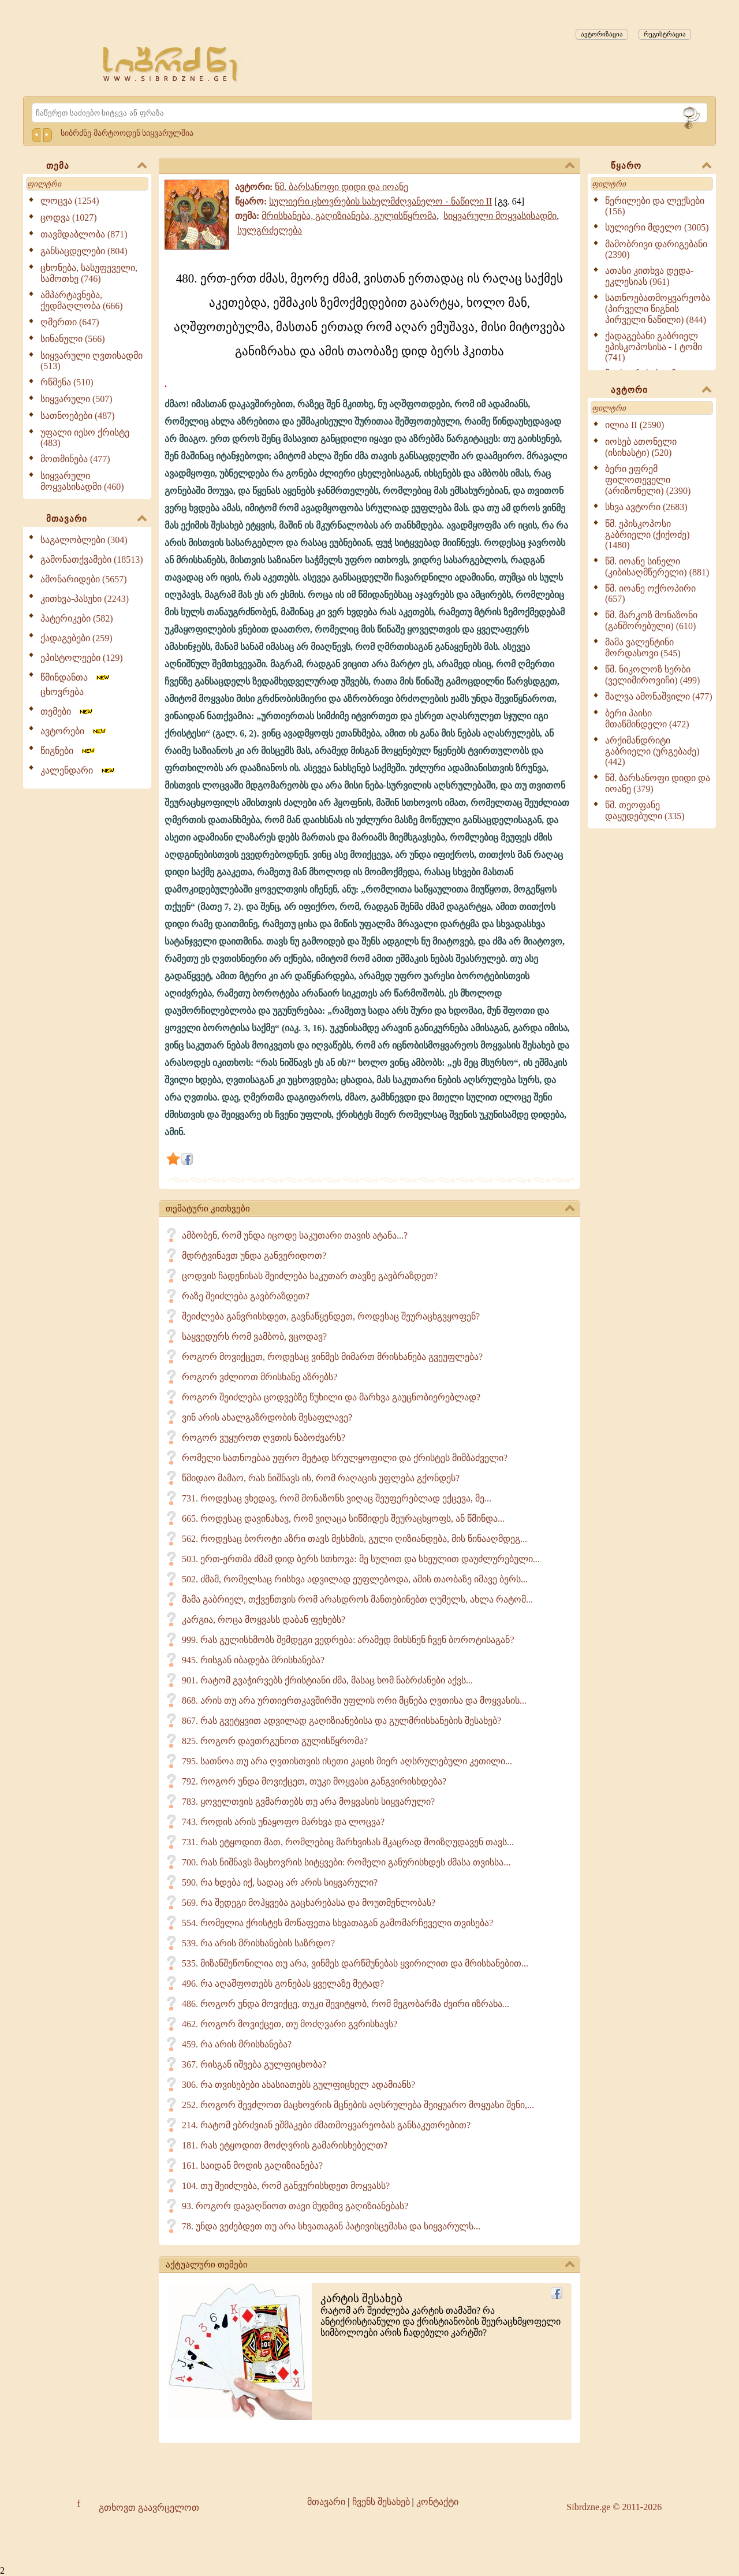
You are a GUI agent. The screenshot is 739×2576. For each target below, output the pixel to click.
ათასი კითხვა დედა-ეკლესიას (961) (649, 276)
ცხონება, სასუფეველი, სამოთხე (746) (88, 273)
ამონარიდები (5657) (83, 579)
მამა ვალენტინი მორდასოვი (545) (643, 647)
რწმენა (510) (67, 382)
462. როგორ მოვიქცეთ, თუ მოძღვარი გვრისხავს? (289, 2024)
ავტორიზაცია (602, 34)
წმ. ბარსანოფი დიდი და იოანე (341, 187)
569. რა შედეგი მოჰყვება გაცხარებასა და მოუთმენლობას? (308, 1903)
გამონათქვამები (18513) (91, 559)
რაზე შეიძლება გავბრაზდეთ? (245, 1296)
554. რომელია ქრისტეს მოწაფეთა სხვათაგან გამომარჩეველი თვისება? (337, 1923)
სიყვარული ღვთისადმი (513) (91, 361)
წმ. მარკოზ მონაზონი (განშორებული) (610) (651, 620)
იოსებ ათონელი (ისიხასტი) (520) (641, 447)
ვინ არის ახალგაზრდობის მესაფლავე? (267, 1417)
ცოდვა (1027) (68, 217)
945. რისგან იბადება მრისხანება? (253, 1660)
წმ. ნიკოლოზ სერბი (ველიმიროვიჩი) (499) (652, 674)
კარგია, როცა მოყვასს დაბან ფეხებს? (263, 1620)
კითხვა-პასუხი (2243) (84, 599)
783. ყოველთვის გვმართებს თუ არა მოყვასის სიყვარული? (308, 1801)
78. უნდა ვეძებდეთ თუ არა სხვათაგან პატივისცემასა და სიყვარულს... (331, 2226)
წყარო (661, 166)
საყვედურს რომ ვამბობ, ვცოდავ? (254, 1336)
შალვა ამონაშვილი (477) (658, 696)
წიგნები (68, 751)
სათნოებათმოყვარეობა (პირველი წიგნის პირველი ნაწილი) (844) (657, 309)
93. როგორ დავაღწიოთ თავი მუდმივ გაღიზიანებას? (295, 2206)
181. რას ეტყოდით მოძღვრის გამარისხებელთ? (284, 2145)
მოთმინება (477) (75, 459)
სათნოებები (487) (77, 416)
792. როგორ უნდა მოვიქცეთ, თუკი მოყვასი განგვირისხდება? (314, 1781)
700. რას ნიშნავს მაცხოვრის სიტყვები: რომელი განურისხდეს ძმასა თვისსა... (346, 1862)
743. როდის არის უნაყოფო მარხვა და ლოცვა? (283, 1822)
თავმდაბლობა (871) (84, 234)
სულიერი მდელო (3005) (657, 227)
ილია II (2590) (634, 425)
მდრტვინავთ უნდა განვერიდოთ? (254, 1256)
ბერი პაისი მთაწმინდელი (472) (647, 718)
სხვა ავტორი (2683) (646, 507)
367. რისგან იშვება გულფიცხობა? (254, 2064)
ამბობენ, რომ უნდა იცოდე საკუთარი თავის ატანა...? (295, 1235)
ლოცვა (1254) (69, 201)
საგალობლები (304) (84, 540)
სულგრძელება (269, 230)
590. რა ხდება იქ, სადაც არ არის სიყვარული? (280, 1882)
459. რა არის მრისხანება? (237, 2044)
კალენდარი (78, 770)
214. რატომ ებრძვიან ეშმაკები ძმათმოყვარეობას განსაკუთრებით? (326, 2125)
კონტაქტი (437, 2502)
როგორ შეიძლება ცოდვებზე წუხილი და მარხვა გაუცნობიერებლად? (331, 1397)
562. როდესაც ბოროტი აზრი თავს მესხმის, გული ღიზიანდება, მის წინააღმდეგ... (354, 1539)
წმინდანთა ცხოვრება (75, 684)
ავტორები (73, 731)
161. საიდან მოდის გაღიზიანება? (252, 2165)
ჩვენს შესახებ (381, 2502)
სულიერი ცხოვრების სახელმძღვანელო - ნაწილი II (380, 201)
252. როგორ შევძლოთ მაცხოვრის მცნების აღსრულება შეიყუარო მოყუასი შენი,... (358, 2105)
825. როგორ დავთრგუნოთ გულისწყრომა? (275, 1741)
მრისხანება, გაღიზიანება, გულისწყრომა (349, 216)
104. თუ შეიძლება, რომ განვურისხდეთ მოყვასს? (286, 2186)
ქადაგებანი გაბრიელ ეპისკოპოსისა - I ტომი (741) (653, 346)
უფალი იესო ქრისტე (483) (84, 438)
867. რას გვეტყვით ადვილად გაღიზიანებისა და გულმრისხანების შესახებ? (341, 1721)
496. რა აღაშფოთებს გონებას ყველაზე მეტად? (283, 1983)
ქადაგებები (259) (76, 638)
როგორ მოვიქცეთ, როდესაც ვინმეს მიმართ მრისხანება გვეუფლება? (332, 1357)
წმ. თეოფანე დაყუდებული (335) (645, 810)
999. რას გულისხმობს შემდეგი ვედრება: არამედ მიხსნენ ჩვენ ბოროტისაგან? (348, 1640)
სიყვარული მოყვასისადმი (500, 216)
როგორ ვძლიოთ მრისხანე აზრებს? (259, 1377)
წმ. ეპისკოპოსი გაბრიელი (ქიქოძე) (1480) (647, 534)
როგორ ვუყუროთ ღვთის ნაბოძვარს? (263, 1438)
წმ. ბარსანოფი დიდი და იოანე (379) (657, 783)
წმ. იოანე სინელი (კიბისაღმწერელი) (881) (657, 566)
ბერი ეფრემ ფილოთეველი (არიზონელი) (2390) (648, 480)
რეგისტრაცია (665, 34)
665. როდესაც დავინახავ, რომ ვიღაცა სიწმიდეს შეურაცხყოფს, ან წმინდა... (343, 1518)
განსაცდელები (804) (84, 251)
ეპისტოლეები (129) (81, 658)
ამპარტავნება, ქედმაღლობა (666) (81, 300)
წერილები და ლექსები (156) (654, 206)
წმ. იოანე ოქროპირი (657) (650, 593)
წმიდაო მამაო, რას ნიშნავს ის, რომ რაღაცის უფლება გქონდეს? (321, 1478)
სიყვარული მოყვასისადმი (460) (82, 481)
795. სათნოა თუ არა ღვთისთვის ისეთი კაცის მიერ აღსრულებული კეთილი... (347, 1761)
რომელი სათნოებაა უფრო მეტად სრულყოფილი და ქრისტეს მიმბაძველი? (344, 1458)
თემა (96, 166)
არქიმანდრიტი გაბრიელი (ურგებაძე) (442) (652, 751)
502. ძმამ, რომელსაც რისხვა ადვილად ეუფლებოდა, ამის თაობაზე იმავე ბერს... (355, 1579)
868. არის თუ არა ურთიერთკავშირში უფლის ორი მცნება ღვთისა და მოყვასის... (354, 1700)
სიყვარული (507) (76, 399)
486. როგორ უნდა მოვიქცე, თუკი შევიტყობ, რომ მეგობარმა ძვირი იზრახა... (345, 2004)
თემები (67, 711)
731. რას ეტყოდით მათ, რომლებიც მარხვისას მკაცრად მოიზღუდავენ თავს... (348, 1842)
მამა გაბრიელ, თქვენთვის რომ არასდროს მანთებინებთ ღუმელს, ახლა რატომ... (357, 1599)
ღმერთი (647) (69, 322)
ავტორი (661, 390)
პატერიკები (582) (76, 618)
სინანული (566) (72, 339)
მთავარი (96, 519)
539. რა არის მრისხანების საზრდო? (258, 1943)
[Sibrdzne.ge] (171, 63)
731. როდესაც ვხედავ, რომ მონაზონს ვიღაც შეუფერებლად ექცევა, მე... (336, 1498)
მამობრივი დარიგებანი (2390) (656, 249)
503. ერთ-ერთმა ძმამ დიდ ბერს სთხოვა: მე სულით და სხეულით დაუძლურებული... (361, 1559)
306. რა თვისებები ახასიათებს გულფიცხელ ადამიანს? (298, 2085)
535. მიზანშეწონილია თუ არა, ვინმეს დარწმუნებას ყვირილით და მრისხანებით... (355, 1963)
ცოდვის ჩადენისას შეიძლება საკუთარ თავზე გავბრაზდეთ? (310, 1276)
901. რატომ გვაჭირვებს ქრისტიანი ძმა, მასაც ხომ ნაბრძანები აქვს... (327, 1680)
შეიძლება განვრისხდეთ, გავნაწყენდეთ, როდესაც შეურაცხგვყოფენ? (331, 1316)
